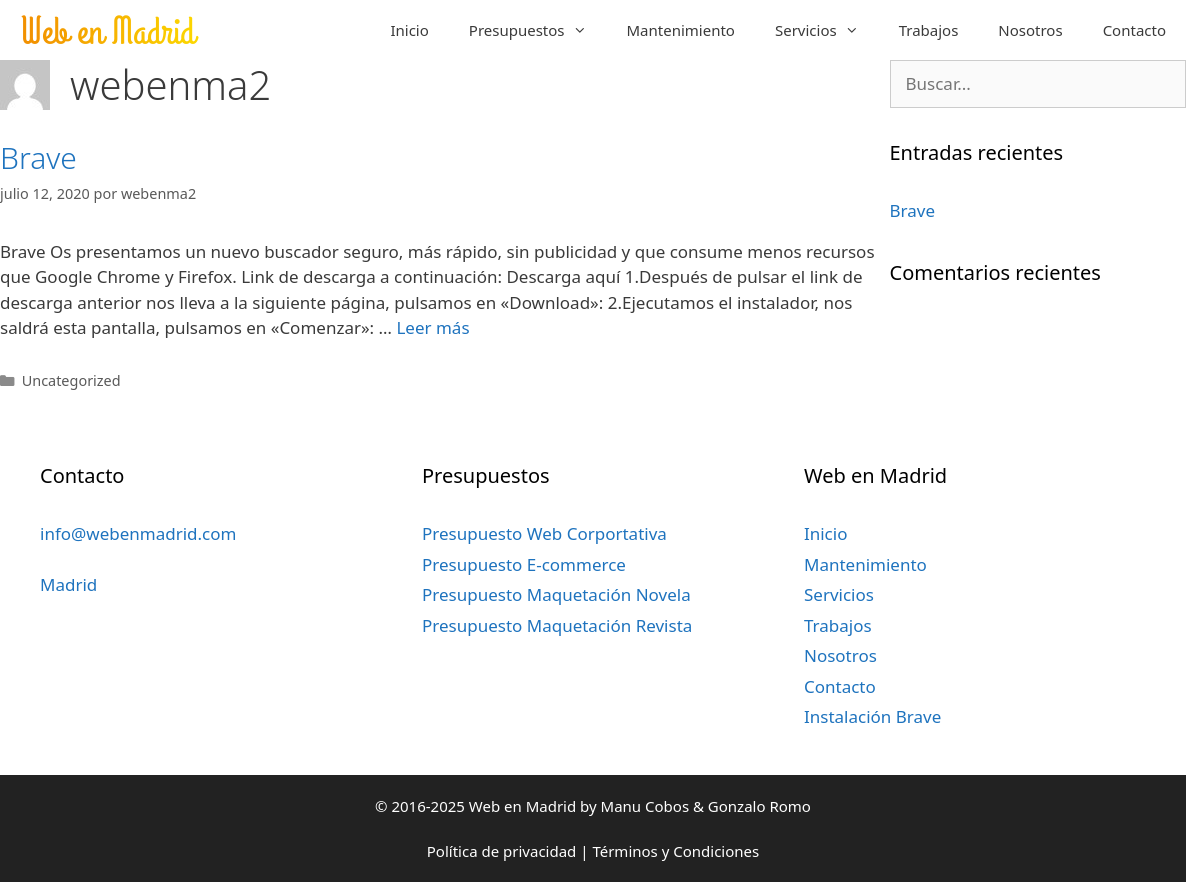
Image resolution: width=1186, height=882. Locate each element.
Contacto (1134, 30)
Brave (38, 157)
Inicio (409, 30)
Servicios (827, 30)
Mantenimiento (681, 30)
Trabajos (929, 30)
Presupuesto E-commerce (524, 564)
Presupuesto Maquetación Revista (557, 625)
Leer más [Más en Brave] (432, 327)
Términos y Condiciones (675, 851)
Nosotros (1030, 30)
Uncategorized (71, 380)
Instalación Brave (872, 716)
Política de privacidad (502, 851)
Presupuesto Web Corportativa (544, 533)
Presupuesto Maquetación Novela (556, 594)
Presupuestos (538, 30)
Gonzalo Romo (759, 806)
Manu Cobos (645, 806)
